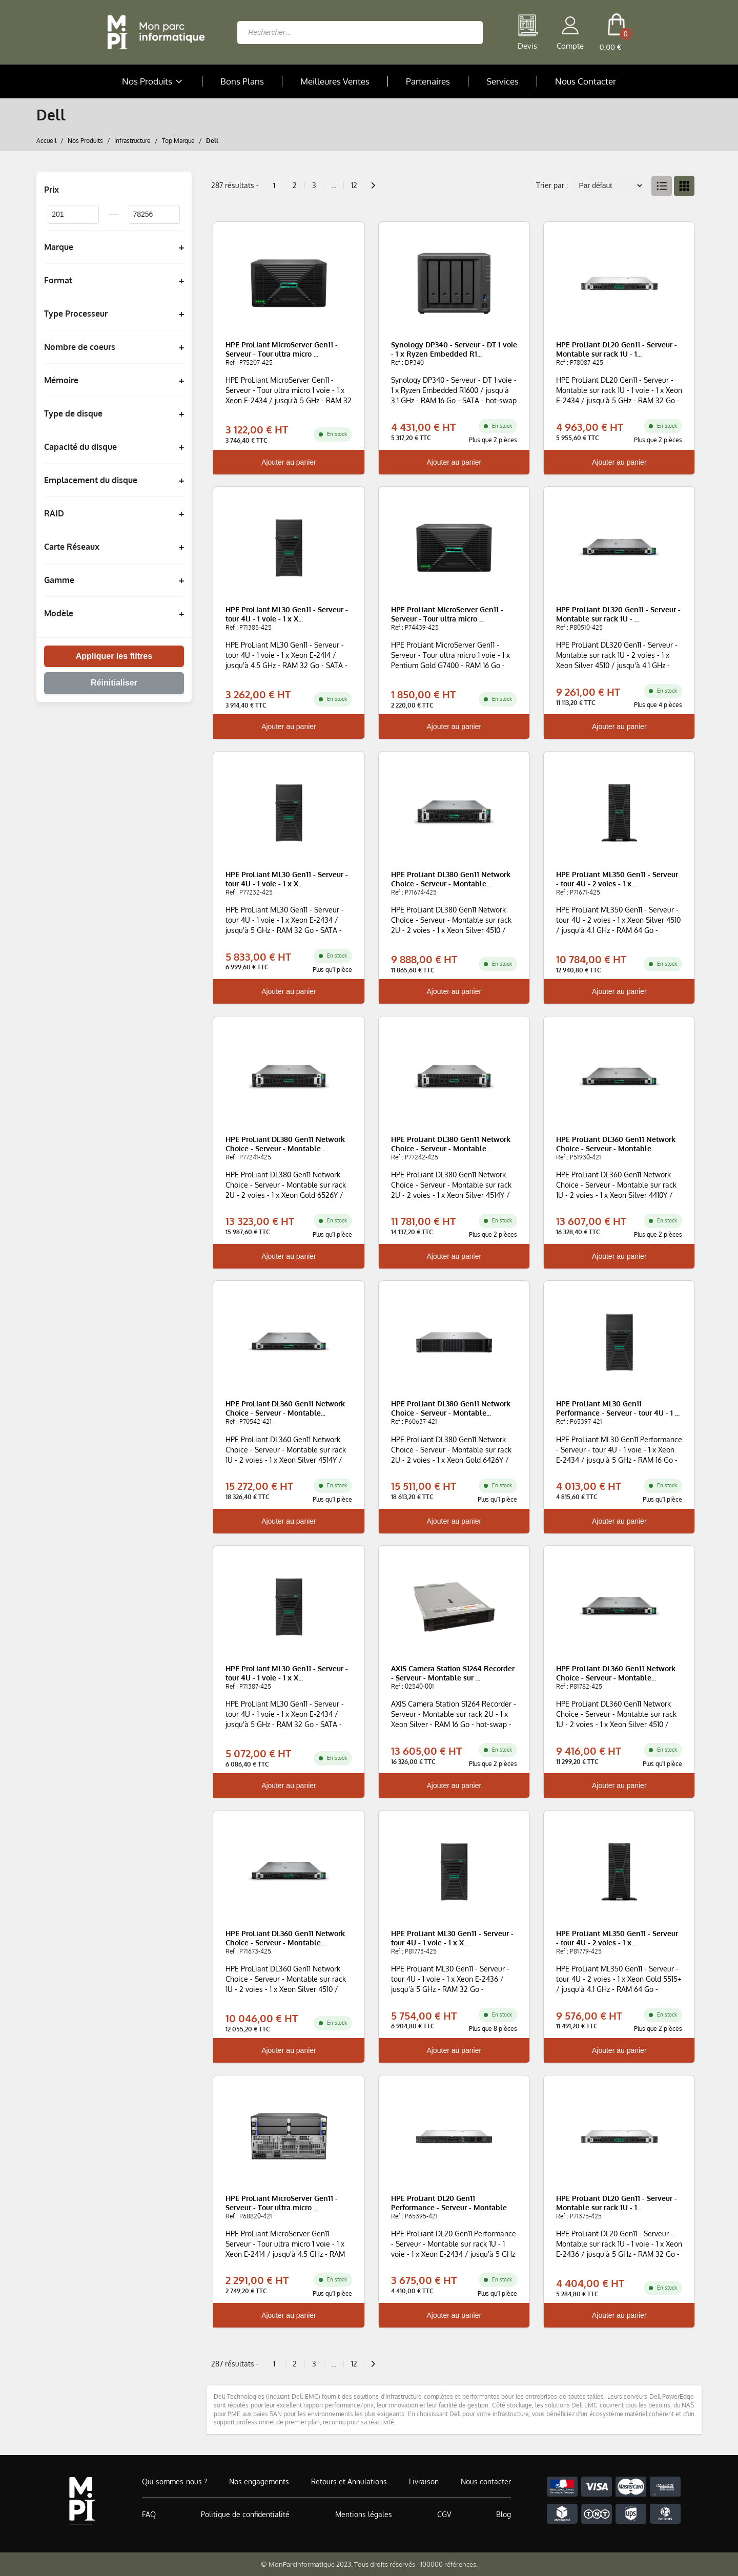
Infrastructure (132, 140)
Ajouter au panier (288, 462)
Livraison (424, 2481)
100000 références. (449, 2564)
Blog (503, 2514)
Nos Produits (153, 81)
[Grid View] (684, 186)
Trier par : (552, 185)
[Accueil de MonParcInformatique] (81, 2501)
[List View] (661, 186)
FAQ (149, 2514)
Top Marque (178, 140)
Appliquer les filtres (114, 656)
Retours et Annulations (349, 2481)
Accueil (46, 140)
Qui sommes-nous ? (174, 2481)
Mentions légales (363, 2514)
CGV (444, 2514)
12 (354, 185)
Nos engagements (259, 2481)
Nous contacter (486, 2481)
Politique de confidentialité (245, 2514)
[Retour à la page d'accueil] (153, 32)
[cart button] (616, 32)
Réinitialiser (114, 682)
